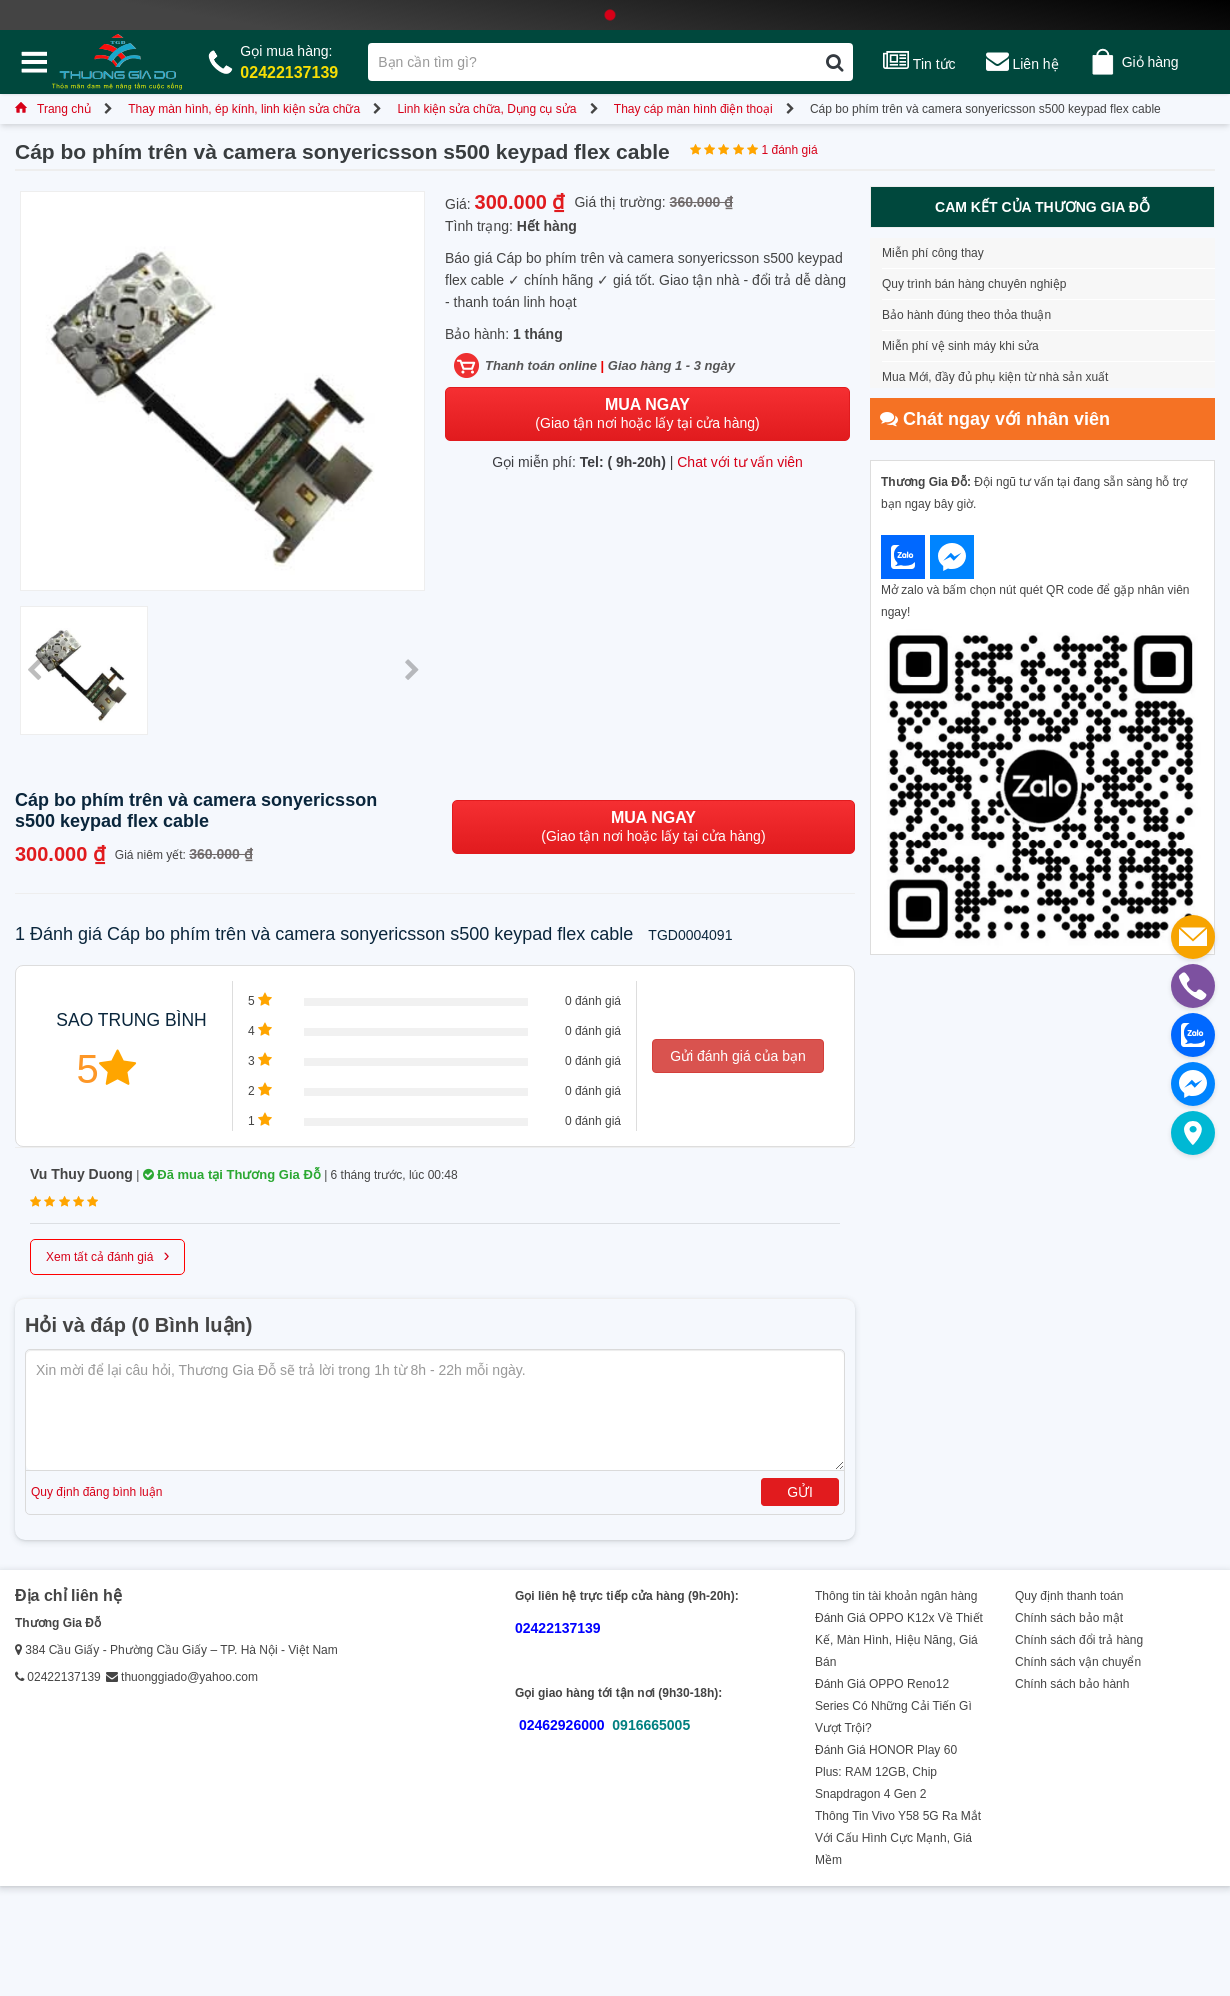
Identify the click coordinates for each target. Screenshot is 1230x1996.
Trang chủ (53, 109)
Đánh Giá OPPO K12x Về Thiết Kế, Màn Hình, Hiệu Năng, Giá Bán (899, 1640)
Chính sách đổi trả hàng (1079, 1640)
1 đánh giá (790, 150)
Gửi (800, 1492)
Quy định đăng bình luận (96, 1492)
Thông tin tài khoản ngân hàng (896, 1596)
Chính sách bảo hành (1072, 1684)
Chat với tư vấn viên (740, 462)
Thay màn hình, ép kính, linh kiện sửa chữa (244, 109)
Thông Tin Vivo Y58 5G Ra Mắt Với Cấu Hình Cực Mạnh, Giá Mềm (898, 1838)
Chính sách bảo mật (1069, 1618)
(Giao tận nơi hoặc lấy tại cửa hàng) (647, 413)
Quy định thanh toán (1069, 1596)
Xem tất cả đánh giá (107, 1255)
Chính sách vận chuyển (1078, 1662)
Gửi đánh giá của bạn (738, 1056)
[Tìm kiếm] (834, 62)
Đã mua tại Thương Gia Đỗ (232, 1174)
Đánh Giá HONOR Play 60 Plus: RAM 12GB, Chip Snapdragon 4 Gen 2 (886, 1772)
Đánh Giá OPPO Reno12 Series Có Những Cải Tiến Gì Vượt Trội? (893, 1706)
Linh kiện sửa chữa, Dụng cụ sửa (486, 109)
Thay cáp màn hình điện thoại (693, 109)
